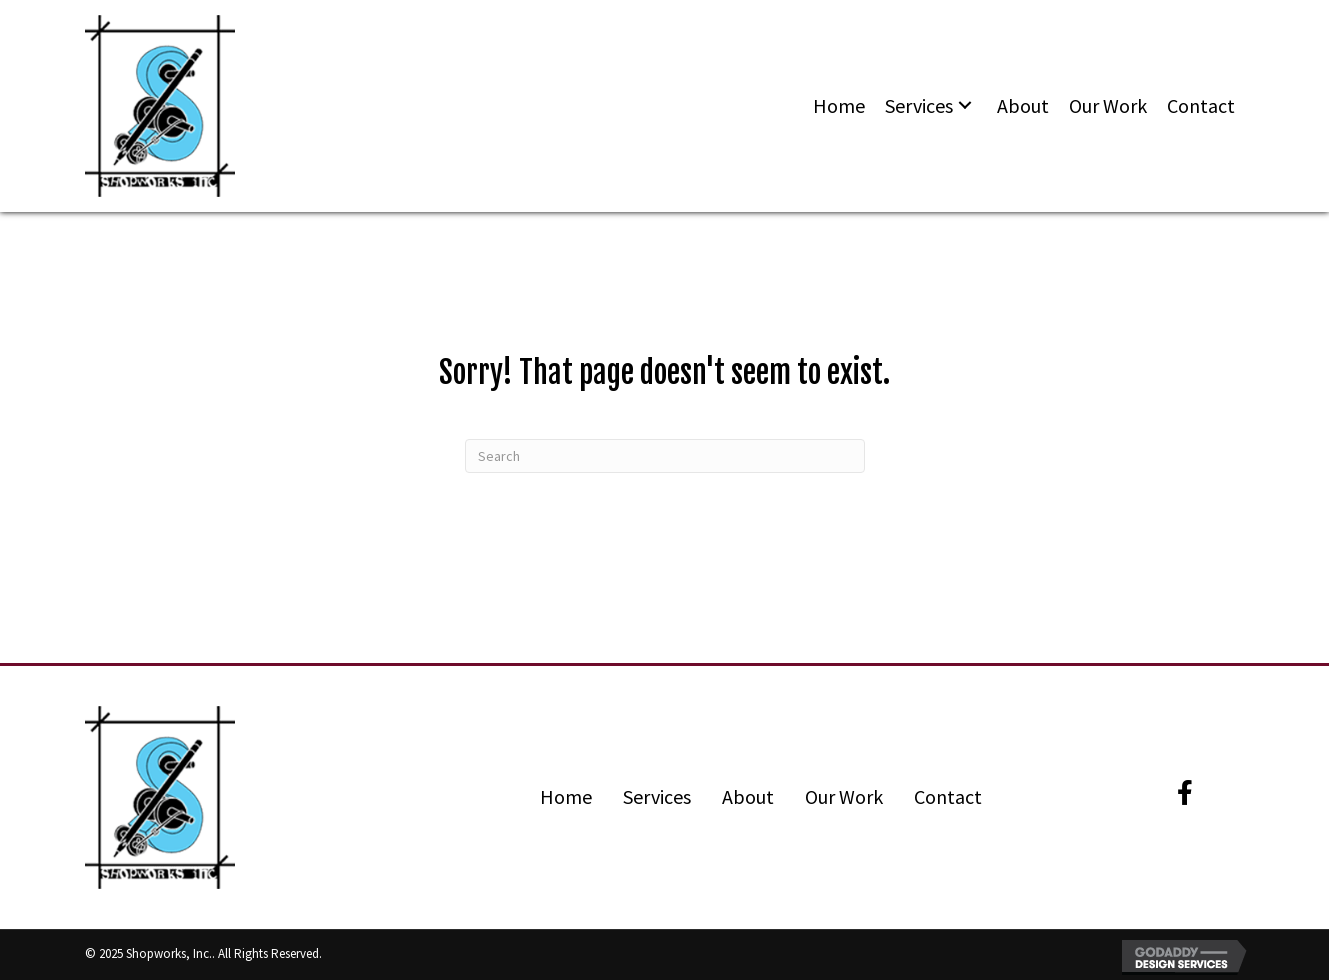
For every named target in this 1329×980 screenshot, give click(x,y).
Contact (948, 796)
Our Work (844, 796)
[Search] (665, 456)
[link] (839, 106)
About (748, 796)
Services (657, 796)
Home (566, 796)
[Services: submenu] (965, 106)
